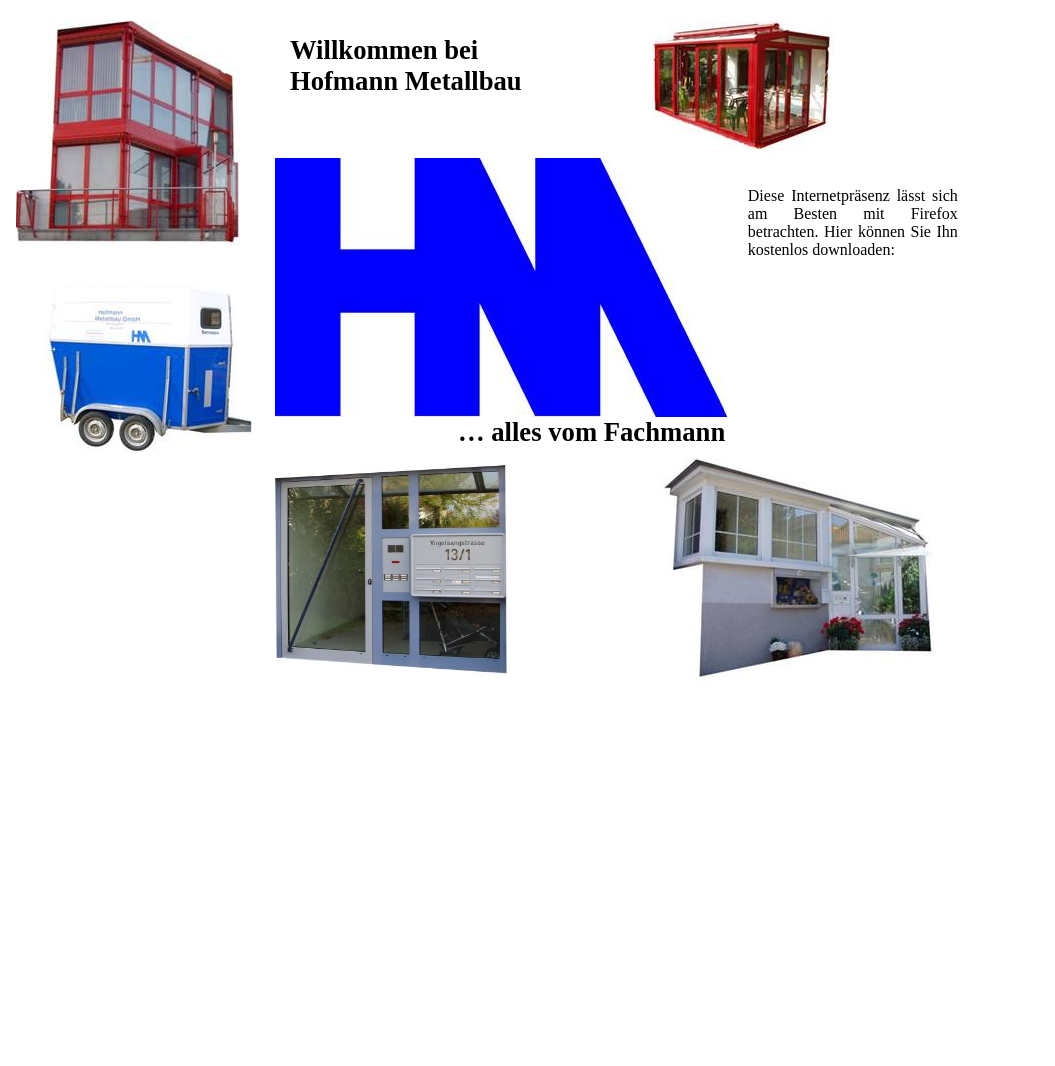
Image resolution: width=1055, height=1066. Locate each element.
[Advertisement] (852, 337)
